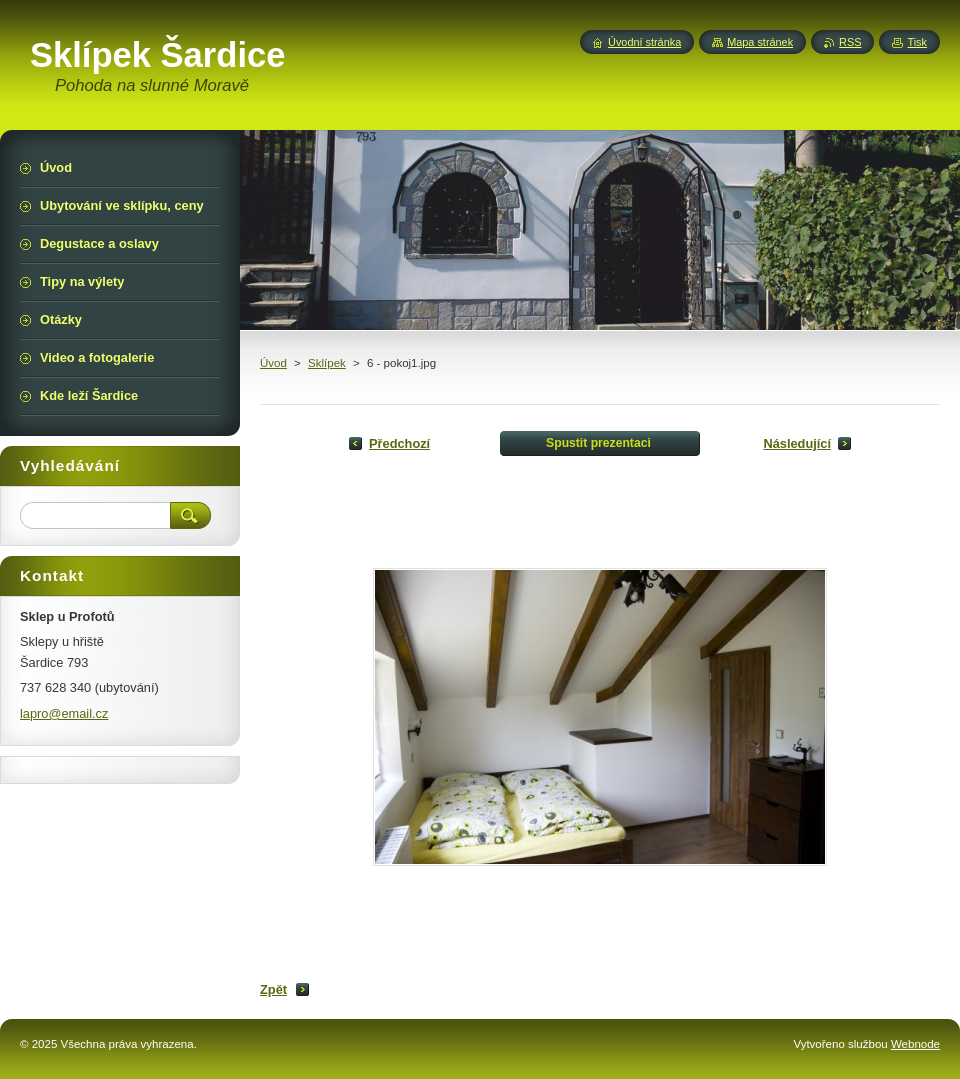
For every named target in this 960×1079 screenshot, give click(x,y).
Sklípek (327, 363)
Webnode (915, 1044)
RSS (850, 42)
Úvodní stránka (644, 42)
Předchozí (399, 443)
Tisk (917, 42)
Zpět (273, 989)
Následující (797, 443)
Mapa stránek (760, 42)
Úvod (273, 363)
